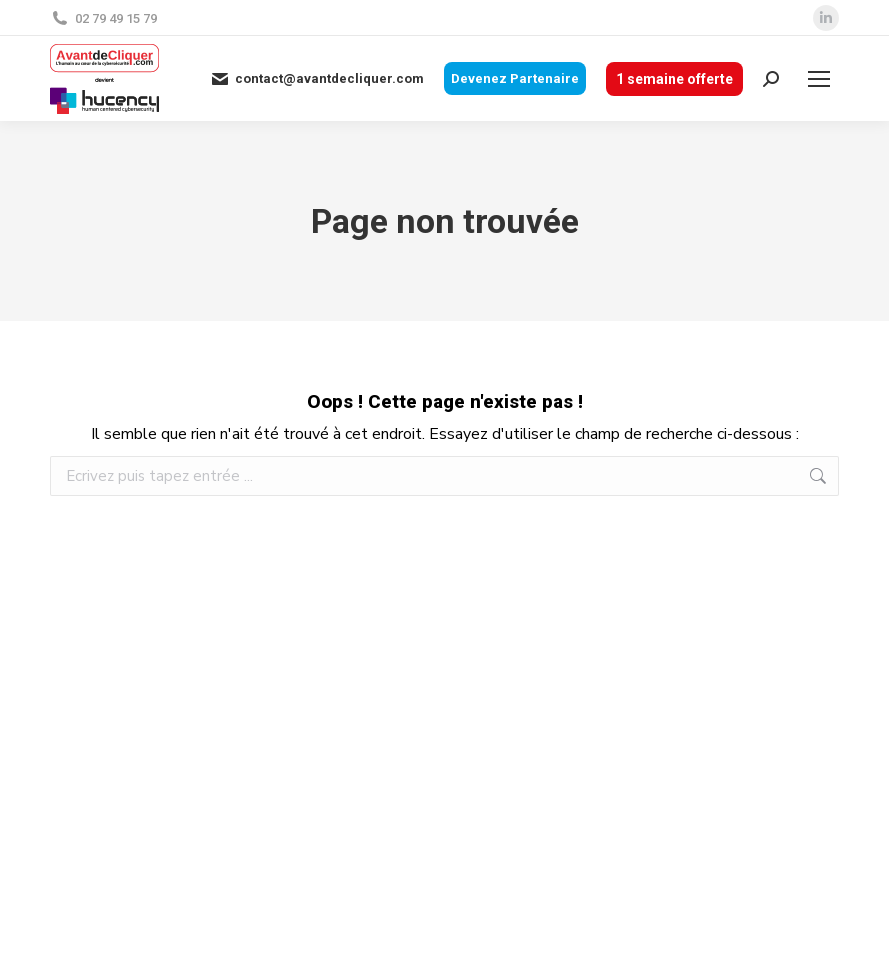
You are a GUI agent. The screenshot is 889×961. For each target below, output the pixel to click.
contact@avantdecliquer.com (317, 79)
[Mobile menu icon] (819, 79)
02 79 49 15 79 (103, 18)
